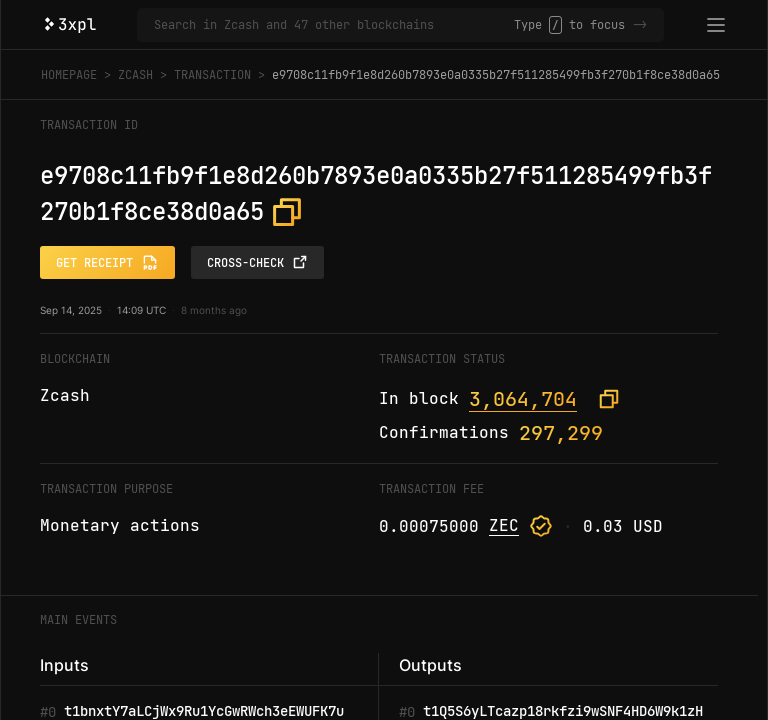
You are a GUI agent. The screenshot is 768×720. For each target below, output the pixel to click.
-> (640, 25)
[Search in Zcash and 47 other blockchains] (334, 25)
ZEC (504, 525)
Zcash (135, 75)
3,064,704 (523, 399)
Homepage (69, 75)
